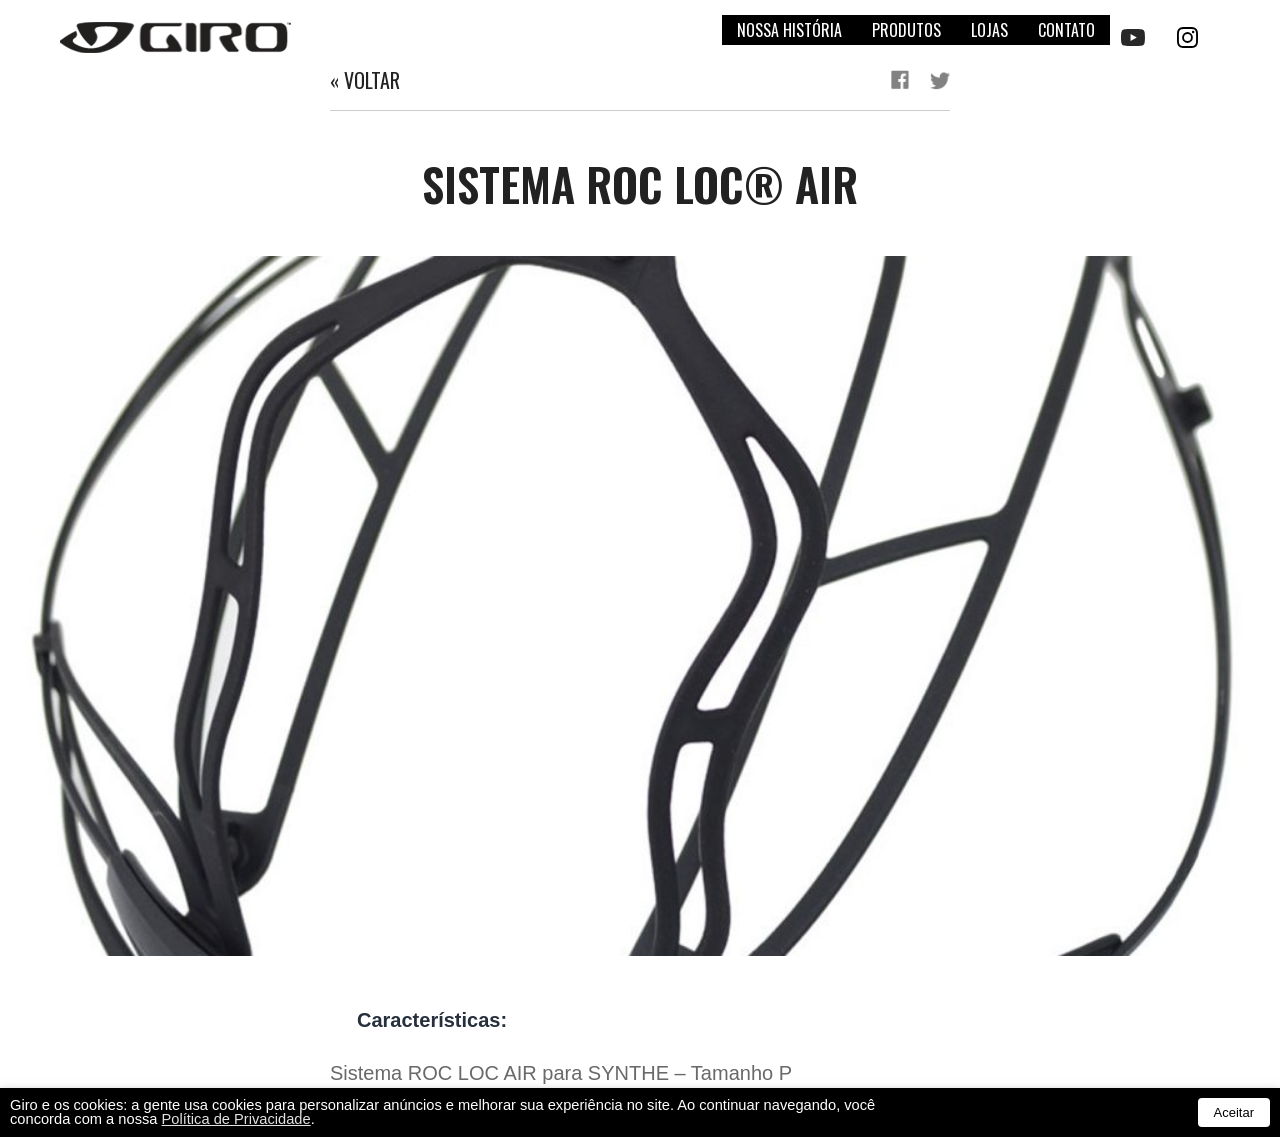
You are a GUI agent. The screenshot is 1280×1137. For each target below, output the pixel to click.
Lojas (989, 30)
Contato (1066, 30)
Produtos (906, 30)
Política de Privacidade (236, 1119)
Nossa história (789, 30)
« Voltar (365, 80)
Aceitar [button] (1234, 1112)
